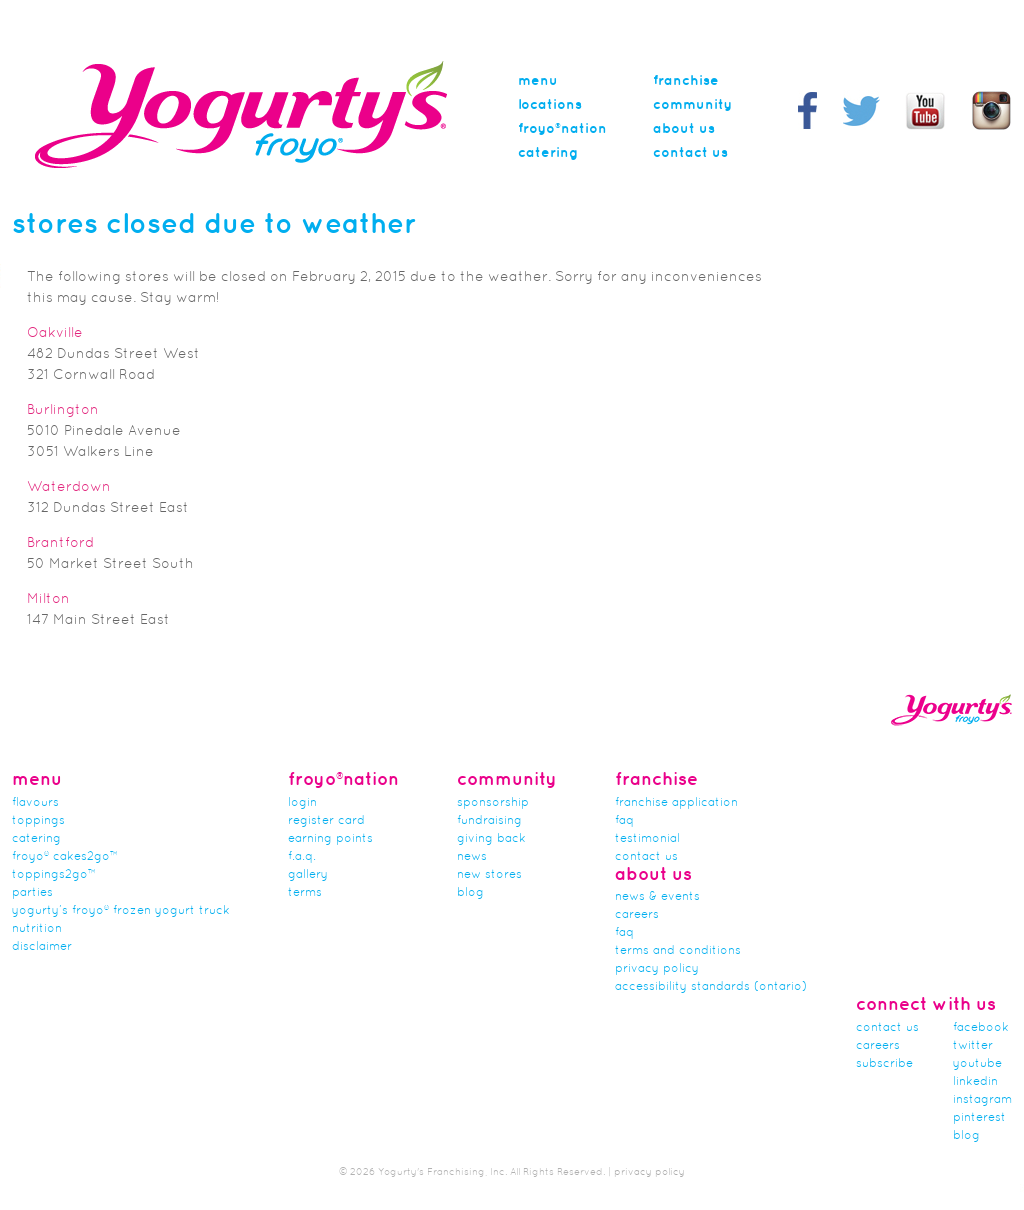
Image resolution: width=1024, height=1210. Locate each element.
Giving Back (491, 839)
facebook (981, 1028)
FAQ (624, 821)
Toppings (38, 821)
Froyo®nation (562, 129)
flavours (35, 803)
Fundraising (489, 821)
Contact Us (690, 153)
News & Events (657, 897)
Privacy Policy (657, 969)
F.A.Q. (302, 857)
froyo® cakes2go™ (65, 857)
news (472, 857)
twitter (973, 1046)
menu (538, 81)
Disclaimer (42, 947)
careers (637, 915)
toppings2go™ (54, 875)
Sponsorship (493, 803)
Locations (550, 105)
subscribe (884, 1064)
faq (624, 933)
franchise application (676, 803)
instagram (982, 1100)
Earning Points (330, 839)
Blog (470, 893)
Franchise (686, 81)
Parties (32, 893)
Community (692, 105)
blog (966, 1136)
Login (302, 803)
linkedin (975, 1082)
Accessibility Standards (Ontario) (711, 987)
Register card (326, 821)
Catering (548, 153)
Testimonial (647, 839)
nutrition (37, 929)
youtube (977, 1064)
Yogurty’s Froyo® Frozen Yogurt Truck (121, 911)
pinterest (979, 1118)
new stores (489, 875)
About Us (684, 129)
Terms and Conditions (678, 951)
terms (305, 893)
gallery (308, 875)
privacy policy (649, 1172)
